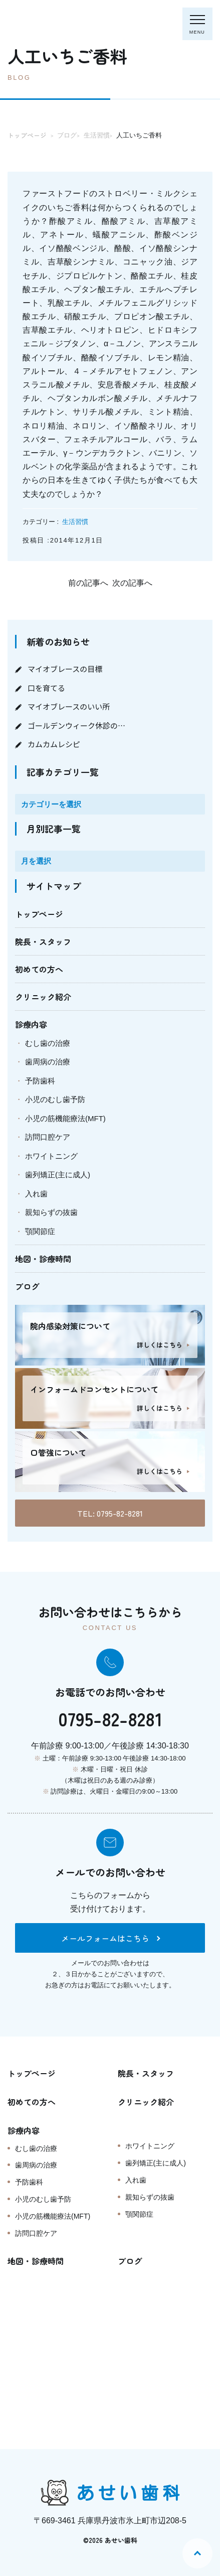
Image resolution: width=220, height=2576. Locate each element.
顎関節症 (40, 1231)
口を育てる (46, 688)
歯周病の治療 (47, 1061)
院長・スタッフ (43, 941)
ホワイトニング (51, 1156)
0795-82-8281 (110, 1718)
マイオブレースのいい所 (69, 706)
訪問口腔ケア (47, 1137)
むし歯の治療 (47, 1043)
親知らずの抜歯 (51, 1212)
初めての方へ (39, 969)
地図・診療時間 (43, 1259)
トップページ (39, 914)
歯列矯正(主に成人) (57, 1174)
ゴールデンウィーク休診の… (76, 725)
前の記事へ (88, 583)
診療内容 (31, 1024)
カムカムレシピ (54, 744)
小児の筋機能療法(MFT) (65, 1118)
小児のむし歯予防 (55, 1099)
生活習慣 (75, 521)
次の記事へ (132, 583)
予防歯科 (40, 1080)
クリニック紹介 (43, 997)
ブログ (27, 1286)
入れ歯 (36, 1193)
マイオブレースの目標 (65, 668)
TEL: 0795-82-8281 (110, 1513)
